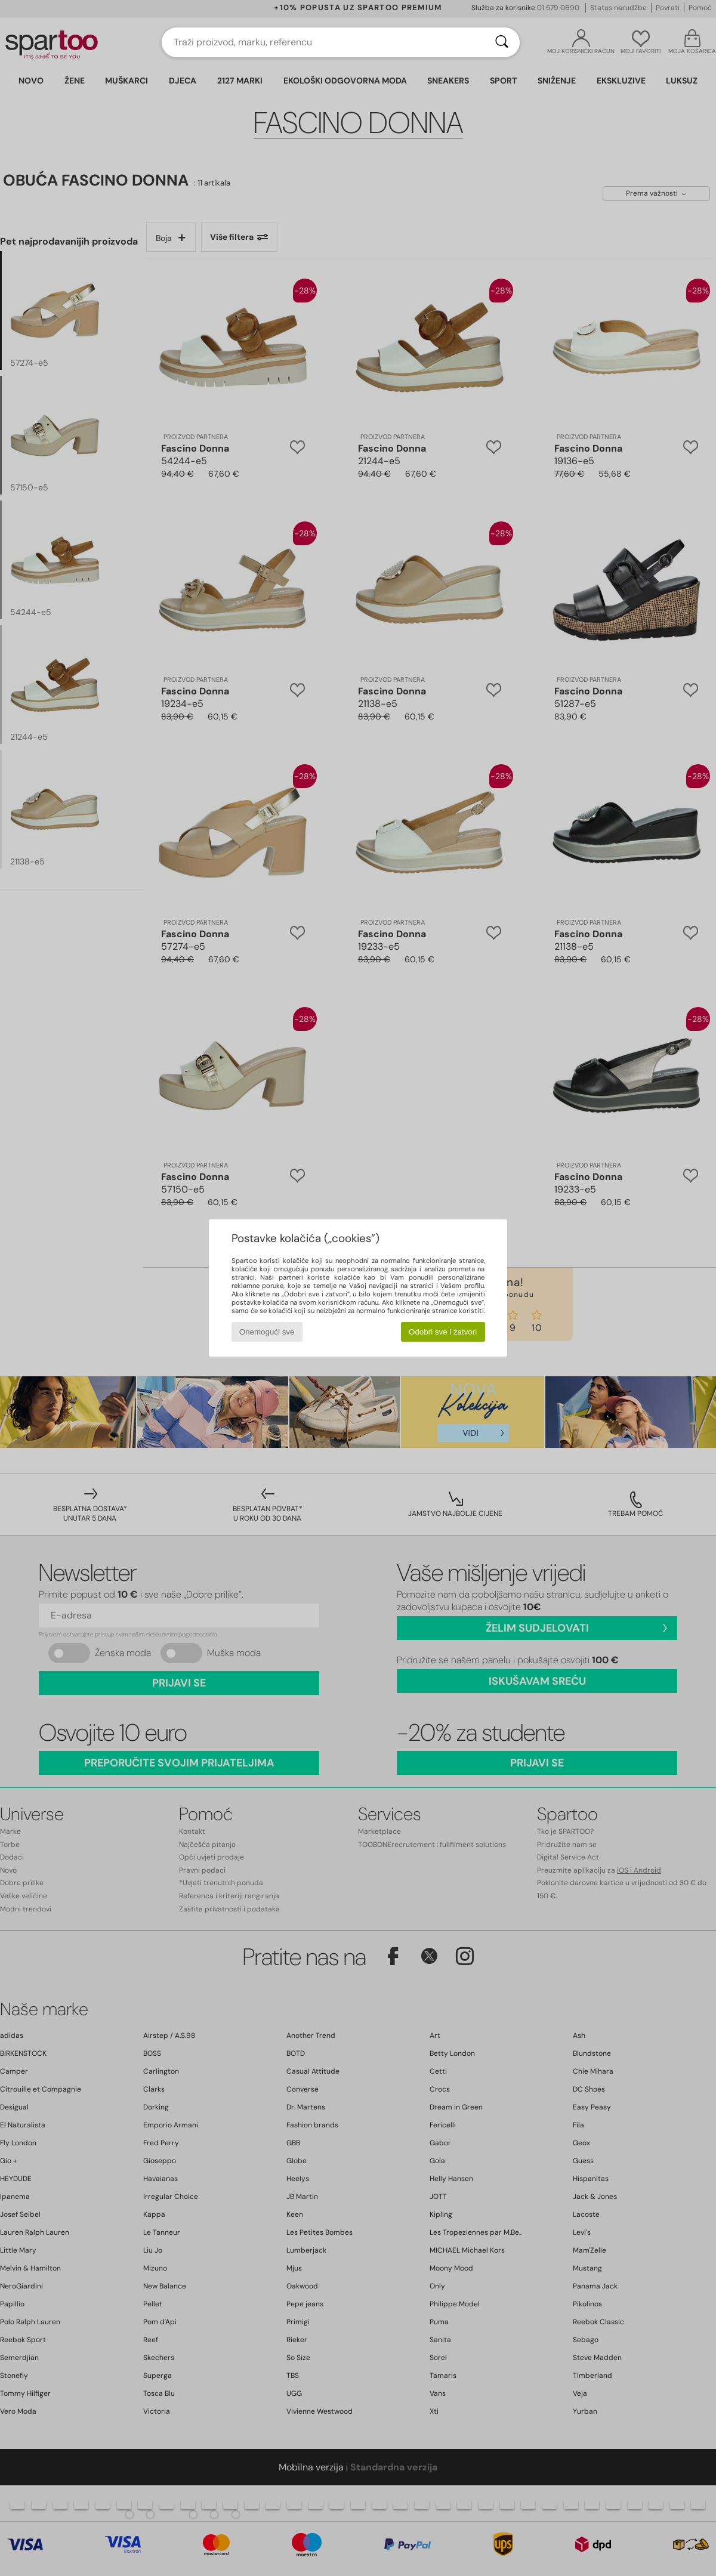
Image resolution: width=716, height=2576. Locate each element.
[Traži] (502, 42)
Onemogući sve (267, 1331)
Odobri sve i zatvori (443, 1331)
